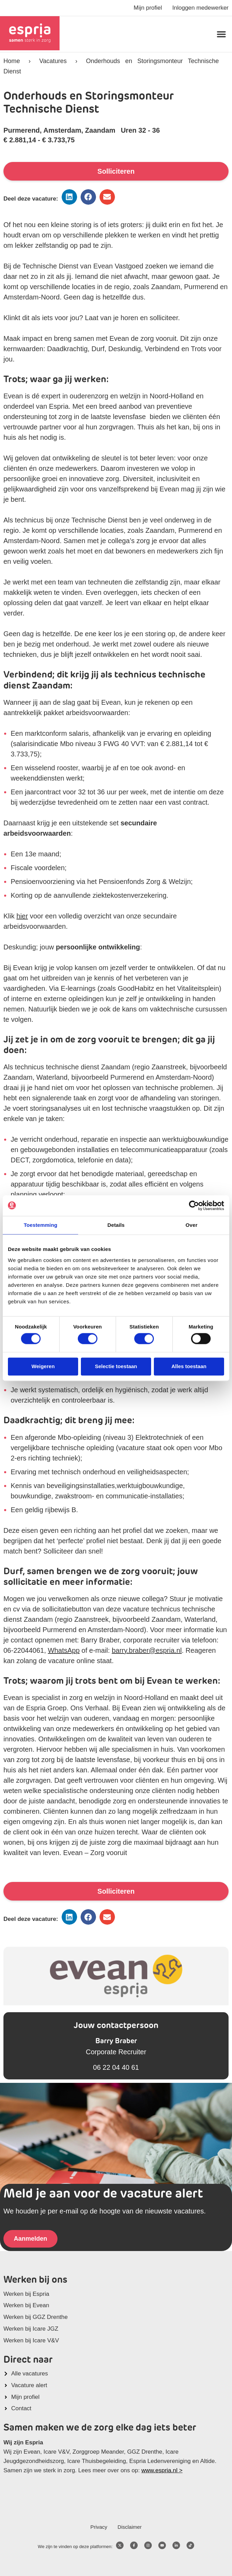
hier (22, 916)
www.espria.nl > (162, 2470)
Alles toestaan (189, 1366)
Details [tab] (116, 1225)
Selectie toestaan (116, 1366)
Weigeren (43, 1366)
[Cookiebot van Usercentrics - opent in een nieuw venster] (194, 1205)
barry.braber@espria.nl (147, 1650)
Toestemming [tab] (40, 1225)
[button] (221, 34)
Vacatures (53, 61)
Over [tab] (192, 1225)
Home (11, 61)
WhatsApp (64, 1650)
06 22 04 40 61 (116, 2067)
